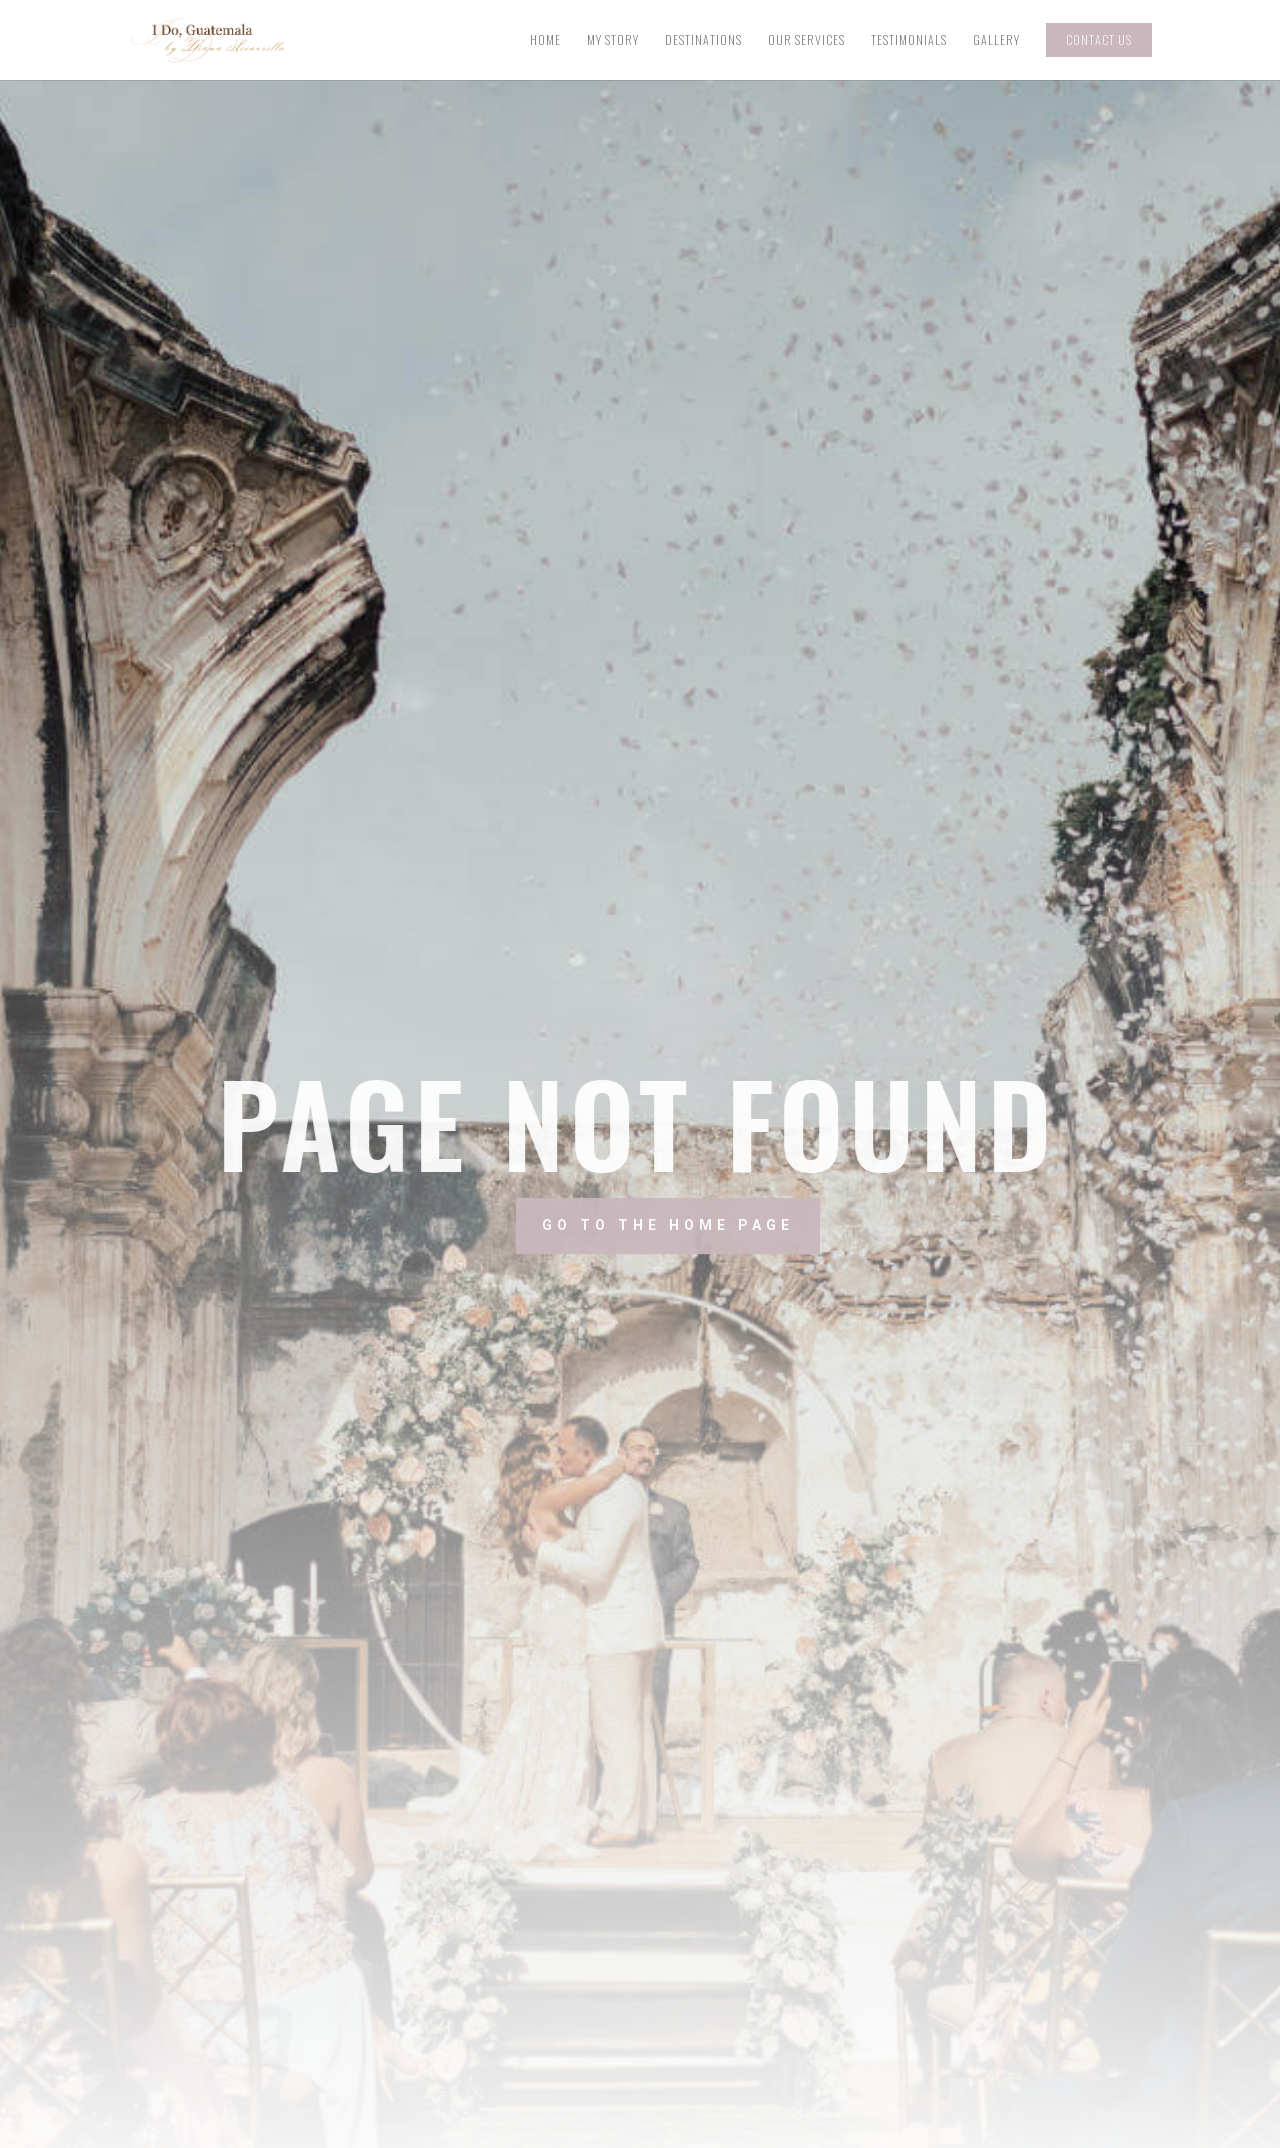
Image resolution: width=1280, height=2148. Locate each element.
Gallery (996, 40)
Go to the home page (735, 1225)
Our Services (806, 40)
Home (545, 40)
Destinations (703, 40)
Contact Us (1099, 39)
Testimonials (909, 40)
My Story (613, 40)
